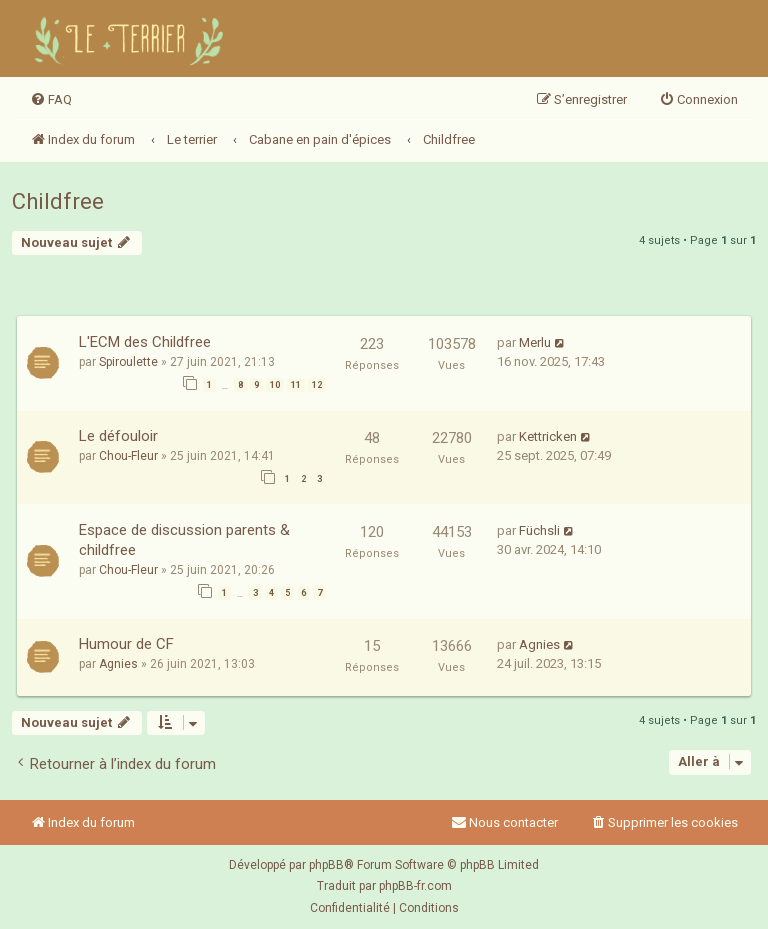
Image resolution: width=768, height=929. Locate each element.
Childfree (58, 201)
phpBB (326, 865)
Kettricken (548, 436)
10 (275, 385)
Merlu (535, 342)
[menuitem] (51, 100)
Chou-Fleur (128, 456)
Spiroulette (128, 362)
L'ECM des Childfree (145, 342)
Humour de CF (126, 644)
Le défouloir (118, 436)
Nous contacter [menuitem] (504, 822)
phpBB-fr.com (415, 886)
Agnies (118, 664)
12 (317, 385)
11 (296, 385)
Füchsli (539, 530)
